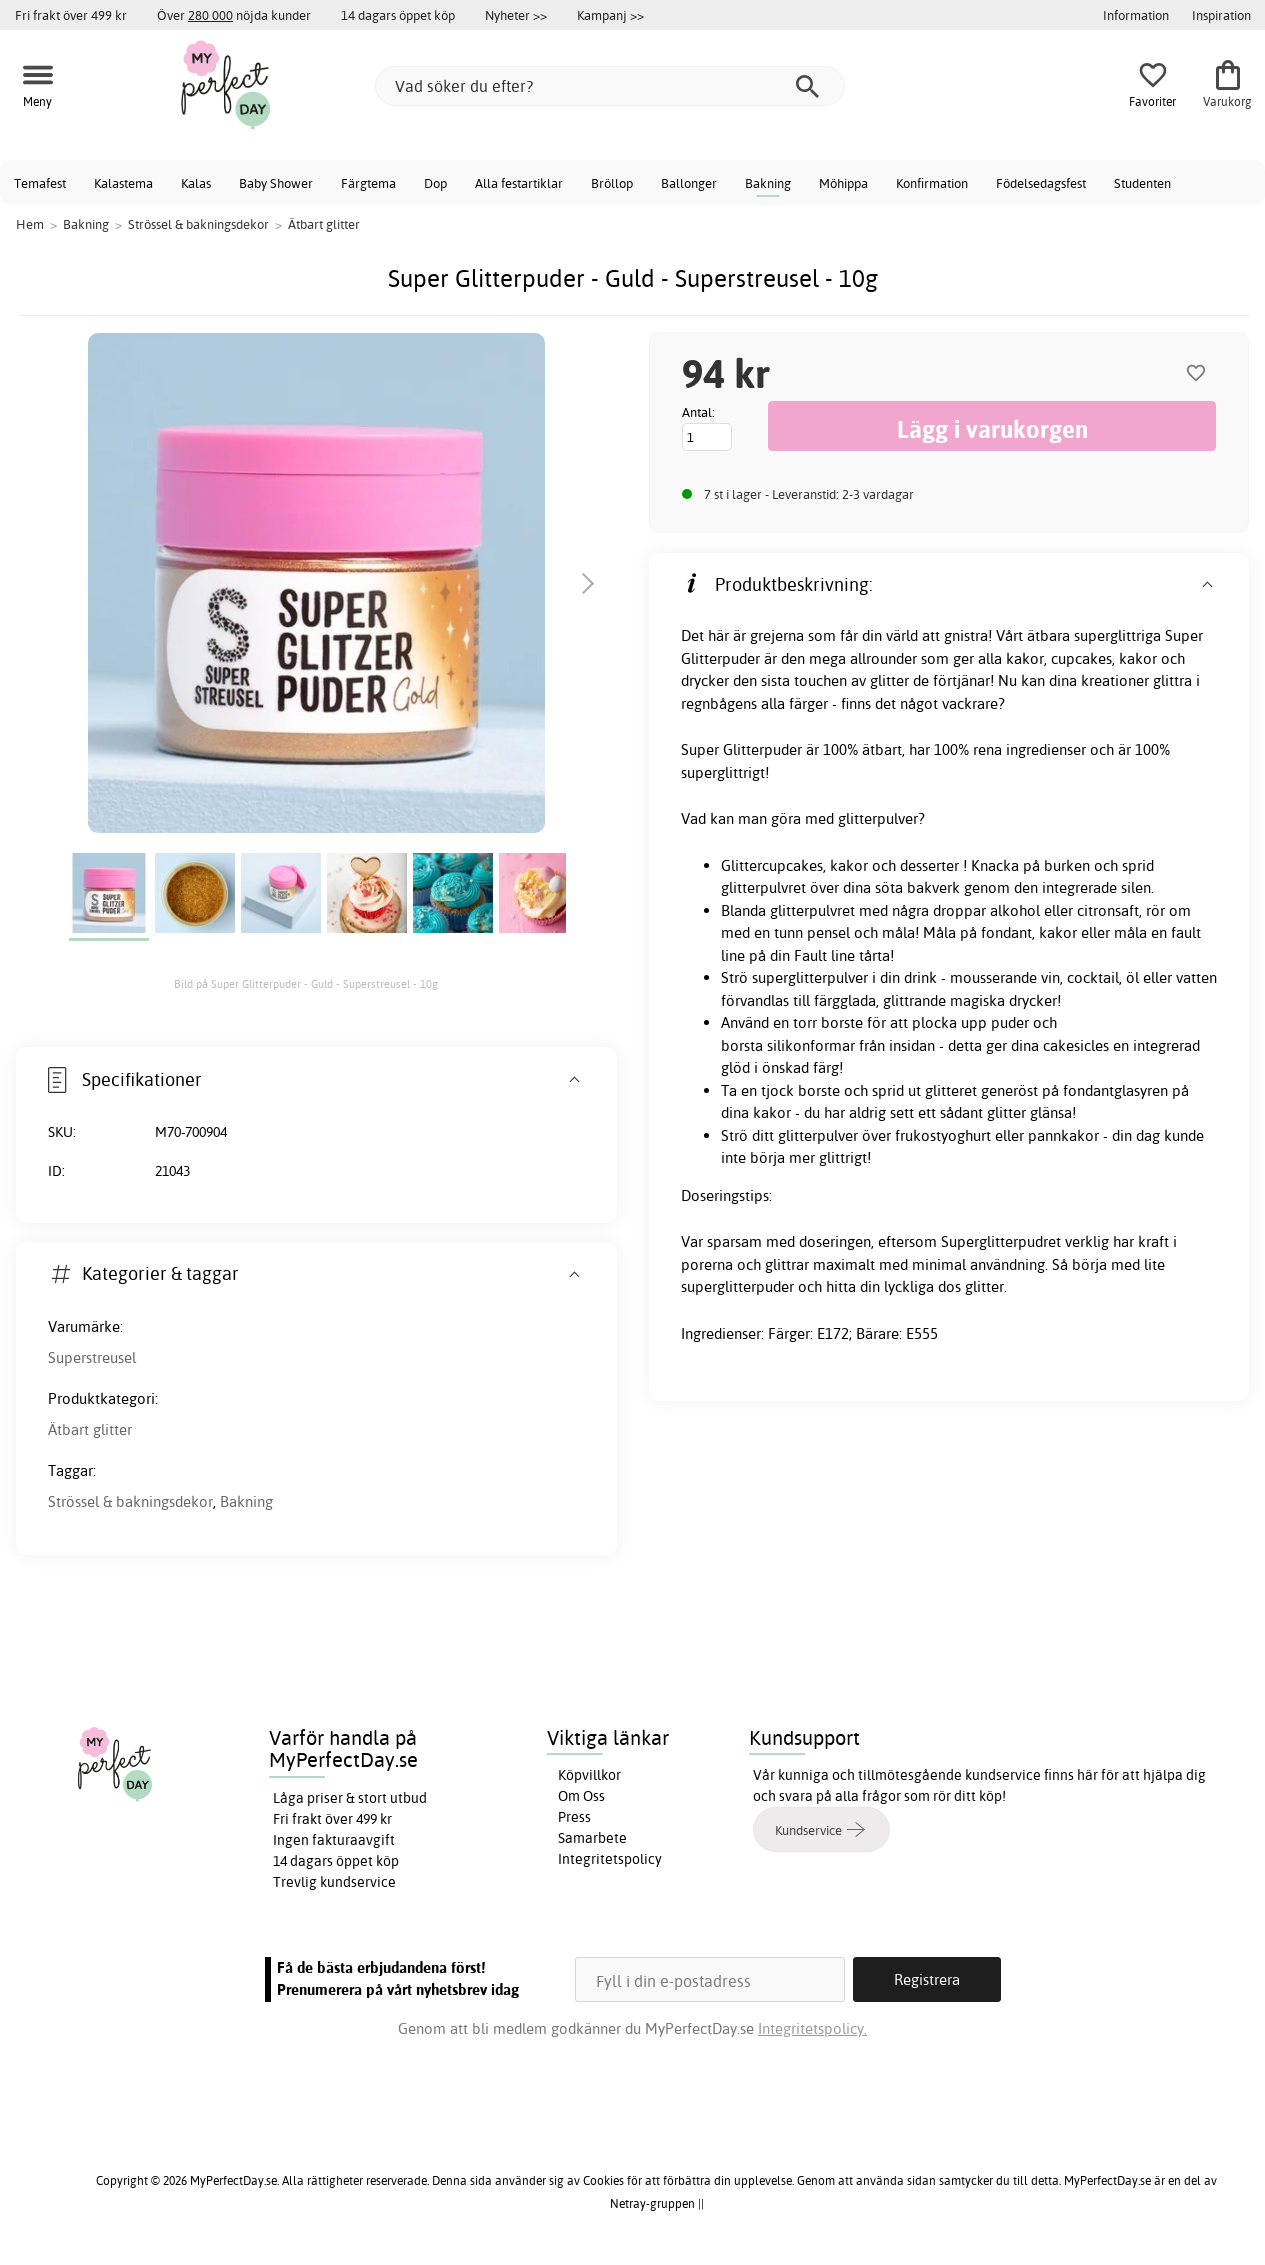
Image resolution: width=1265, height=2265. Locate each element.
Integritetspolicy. (812, 2028)
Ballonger (689, 183)
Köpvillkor (589, 1775)
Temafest (40, 183)
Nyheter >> (516, 15)
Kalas (196, 183)
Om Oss (581, 1796)
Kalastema (123, 183)
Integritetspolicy (610, 1859)
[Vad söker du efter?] (610, 86)
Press (574, 1817)
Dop (435, 183)
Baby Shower (276, 183)
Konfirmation (932, 183)
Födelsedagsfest (1041, 183)
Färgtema (368, 183)
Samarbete (592, 1838)
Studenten (1142, 183)
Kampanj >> (610, 15)
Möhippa (843, 183)
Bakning (768, 183)
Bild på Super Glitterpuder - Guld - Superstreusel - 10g (306, 984)
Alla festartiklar (519, 183)
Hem (30, 224)
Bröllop (612, 183)
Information (1136, 15)
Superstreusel (92, 1357)
